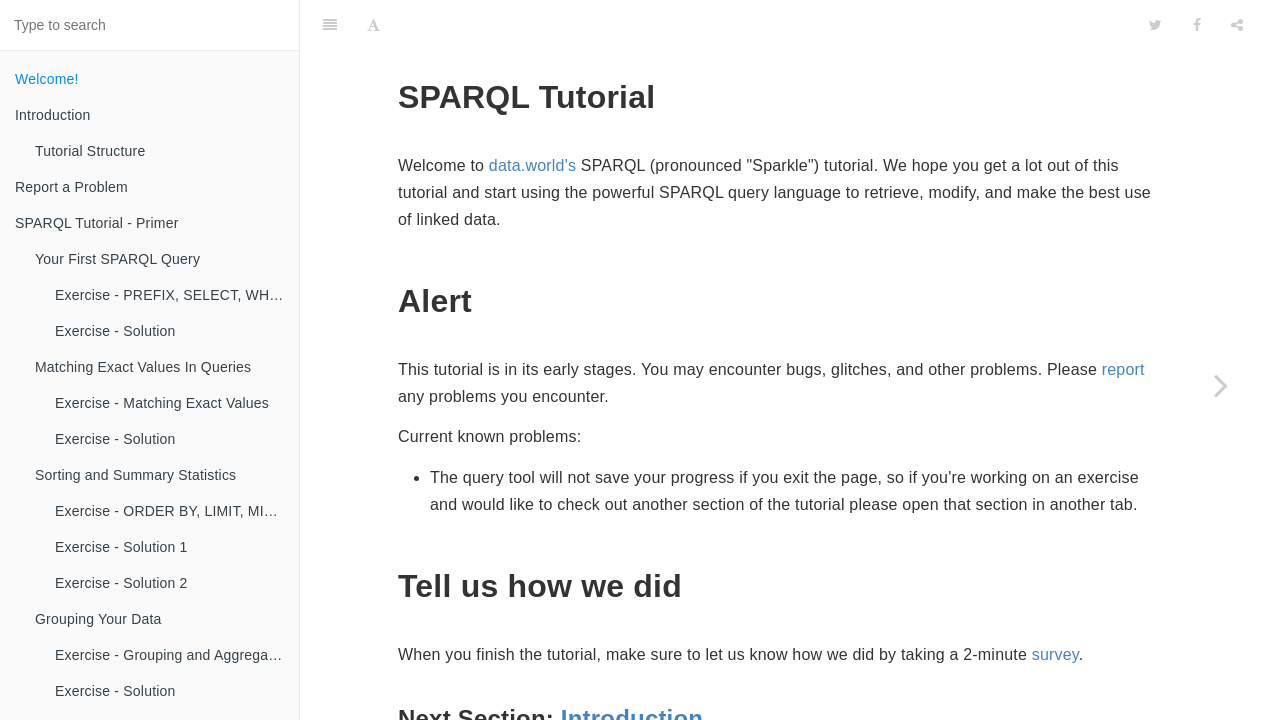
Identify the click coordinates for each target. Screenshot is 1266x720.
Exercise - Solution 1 (121, 547)
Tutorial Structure (90, 151)
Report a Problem (71, 187)
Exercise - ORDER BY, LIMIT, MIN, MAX (177, 511)
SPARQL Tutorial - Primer (97, 223)
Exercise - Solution (115, 331)
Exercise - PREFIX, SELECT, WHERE (177, 295)
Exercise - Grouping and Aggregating (173, 655)
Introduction (53, 115)
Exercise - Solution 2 (121, 583)
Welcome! (47, 79)
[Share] (1237, 25)
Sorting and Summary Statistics (135, 475)
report (1123, 369)
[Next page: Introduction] (1221, 385)
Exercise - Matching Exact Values (162, 403)
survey (1055, 654)
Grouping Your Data (98, 619)
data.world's (532, 165)
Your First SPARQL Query (117, 259)
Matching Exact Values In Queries (143, 367)
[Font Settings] (373, 25)
